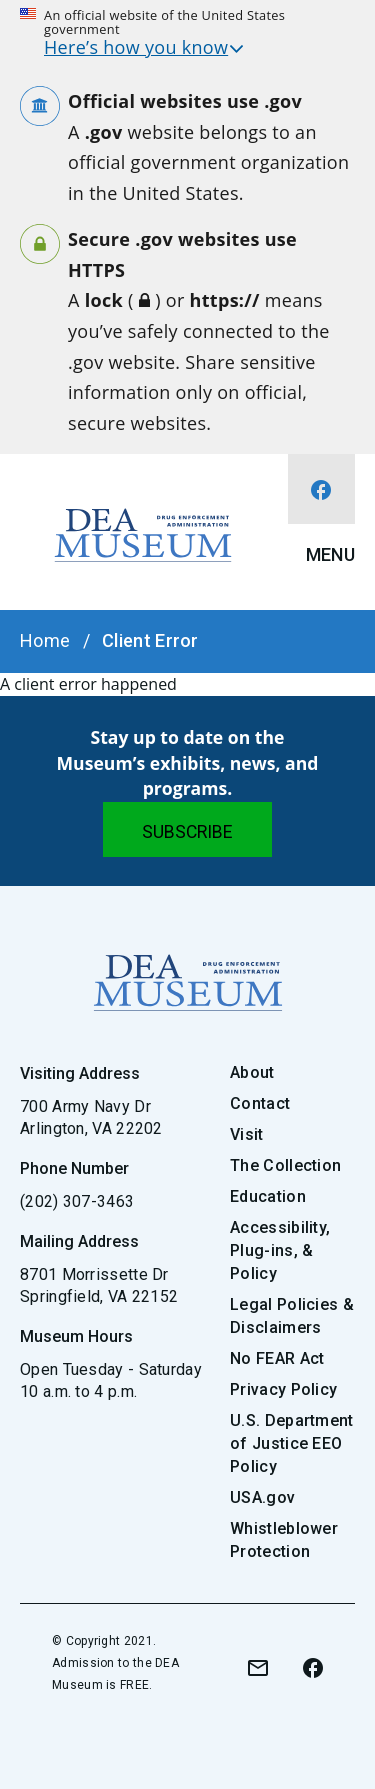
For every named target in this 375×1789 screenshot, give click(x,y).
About (252, 1072)
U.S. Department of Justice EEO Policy (292, 1443)
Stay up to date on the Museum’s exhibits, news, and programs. (188, 762)
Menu (330, 554)
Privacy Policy (283, 1389)
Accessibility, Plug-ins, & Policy (280, 1250)
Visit (247, 1134)
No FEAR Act (277, 1358)
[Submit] (187, 829)
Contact (260, 1103)
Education (268, 1196)
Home (45, 640)
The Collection (285, 1165)
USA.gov (262, 1497)
